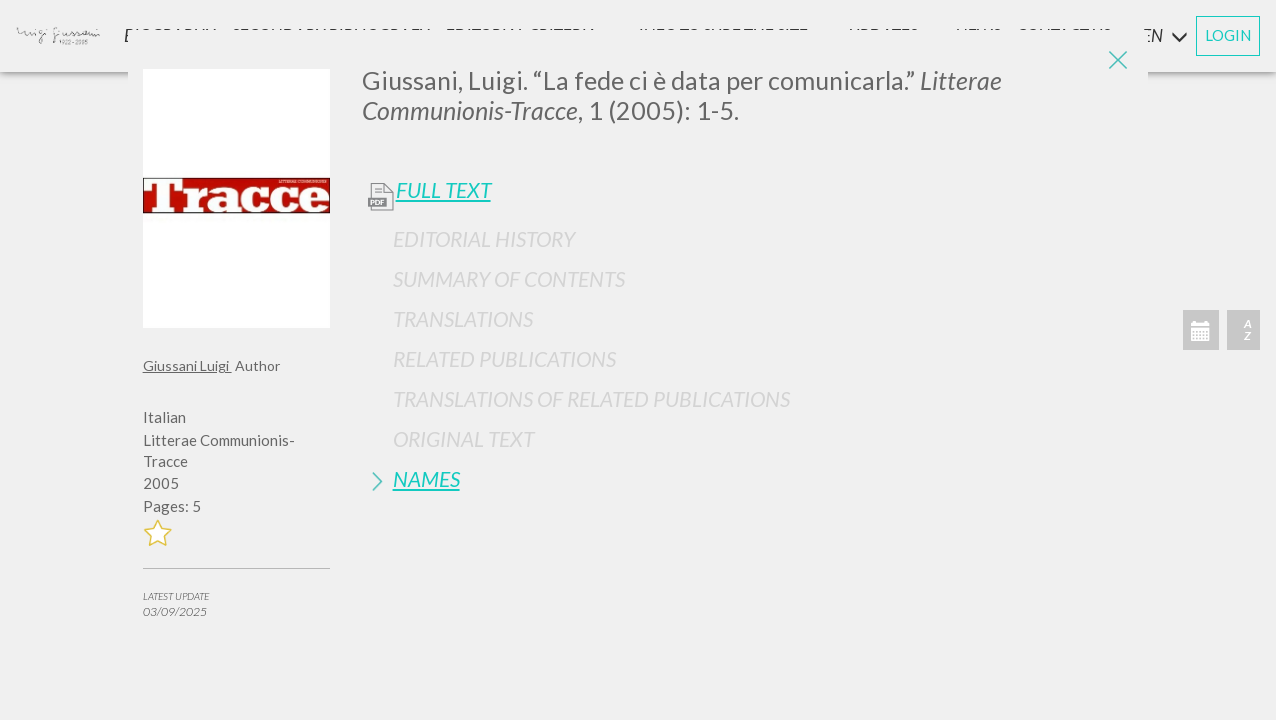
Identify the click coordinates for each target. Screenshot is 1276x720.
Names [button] (426, 478)
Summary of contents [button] (509, 278)
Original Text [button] (463, 438)
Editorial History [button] (484, 238)
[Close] (1118, 60)
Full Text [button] (443, 190)
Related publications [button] (504, 358)
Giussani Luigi (187, 365)
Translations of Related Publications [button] (591, 398)
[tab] (748, 238)
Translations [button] (463, 318)
